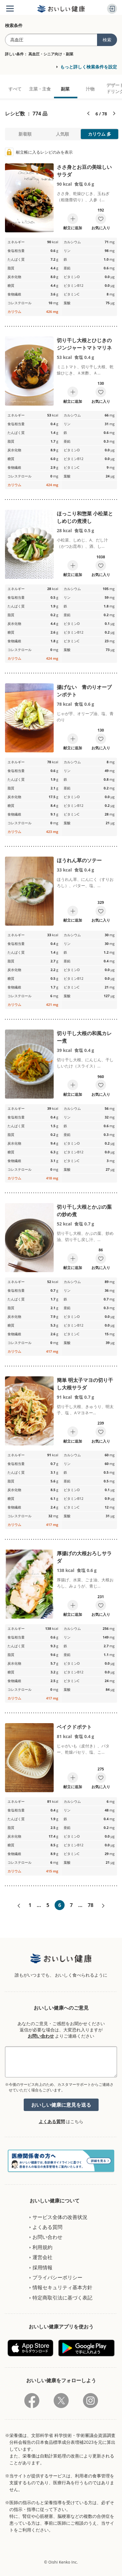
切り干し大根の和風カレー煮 (84, 1037)
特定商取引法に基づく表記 (62, 2297)
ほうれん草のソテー (79, 860)
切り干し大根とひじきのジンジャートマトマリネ (84, 344)
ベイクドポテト (74, 1726)
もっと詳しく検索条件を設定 (88, 67)
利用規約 (42, 2247)
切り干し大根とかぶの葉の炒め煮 (84, 1210)
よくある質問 (52, 2121)
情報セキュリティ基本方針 (62, 2287)
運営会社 (42, 2257)
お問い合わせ (41, 2036)
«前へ (18, 1906)
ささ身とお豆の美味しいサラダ (84, 171)
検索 (107, 40)
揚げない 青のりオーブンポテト (84, 691)
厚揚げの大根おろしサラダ (84, 1557)
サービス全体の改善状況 (59, 2217)
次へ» (103, 1906)
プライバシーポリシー (57, 2277)
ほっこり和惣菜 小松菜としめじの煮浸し (85, 517)
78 (90, 1905)
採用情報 (42, 2267)
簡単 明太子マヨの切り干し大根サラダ (85, 1384)
